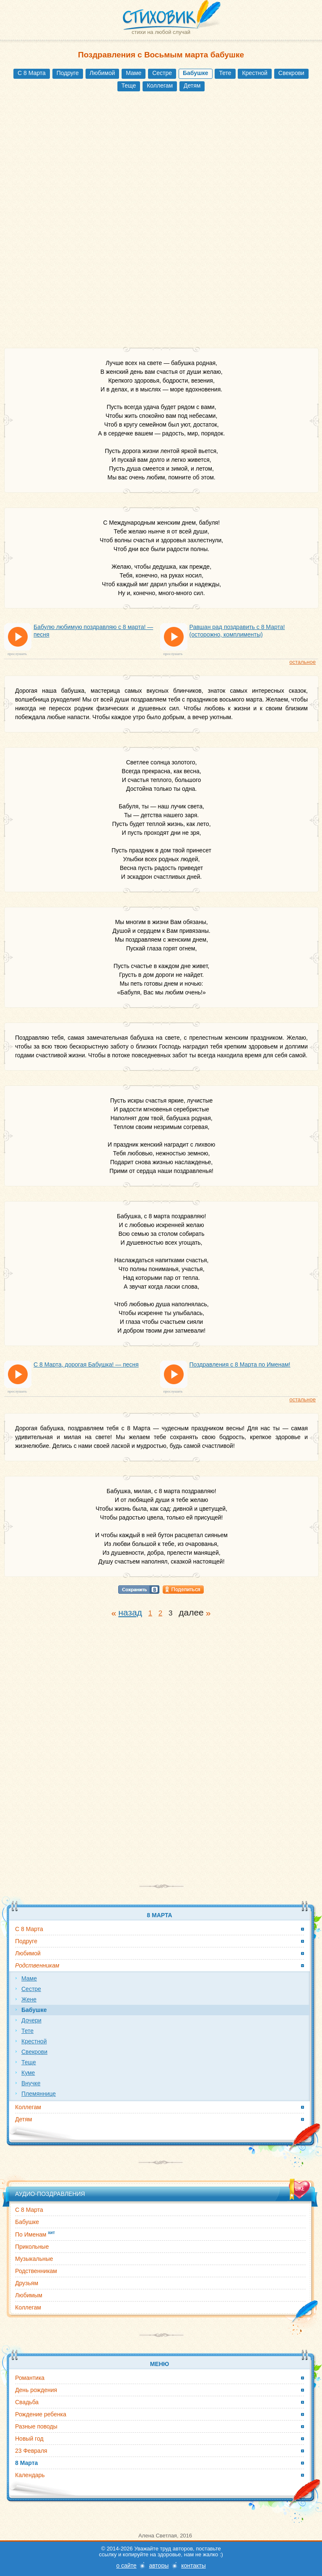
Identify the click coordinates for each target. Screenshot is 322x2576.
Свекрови (291, 73)
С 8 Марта (32, 73)
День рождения (36, 2390)
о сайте (126, 2565)
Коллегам (160, 85)
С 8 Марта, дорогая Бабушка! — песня (86, 1364)
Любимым (28, 2295)
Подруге (68, 73)
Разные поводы (36, 2426)
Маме (133, 73)
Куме (28, 2072)
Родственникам (36, 2271)
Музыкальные (34, 2258)
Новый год (29, 2438)
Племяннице (38, 2093)
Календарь (30, 2475)
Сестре (162, 73)
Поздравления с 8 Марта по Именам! (240, 1364)
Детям (192, 85)
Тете (225, 73)
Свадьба (27, 2402)
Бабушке (27, 2222)
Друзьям (26, 2283)
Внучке (30, 2083)
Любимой (102, 73)
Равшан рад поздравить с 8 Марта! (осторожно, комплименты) (237, 631)
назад (130, 1612)
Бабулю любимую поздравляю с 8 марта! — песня (93, 631)
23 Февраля (31, 2450)
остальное (302, 662)
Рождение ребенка (40, 2414)
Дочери (31, 2020)
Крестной (254, 73)
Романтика (29, 2377)
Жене (28, 1999)
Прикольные (32, 2246)
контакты (193, 2565)
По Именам (35, 2234)
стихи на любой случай (161, 32)
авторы (159, 2565)
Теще (129, 85)
